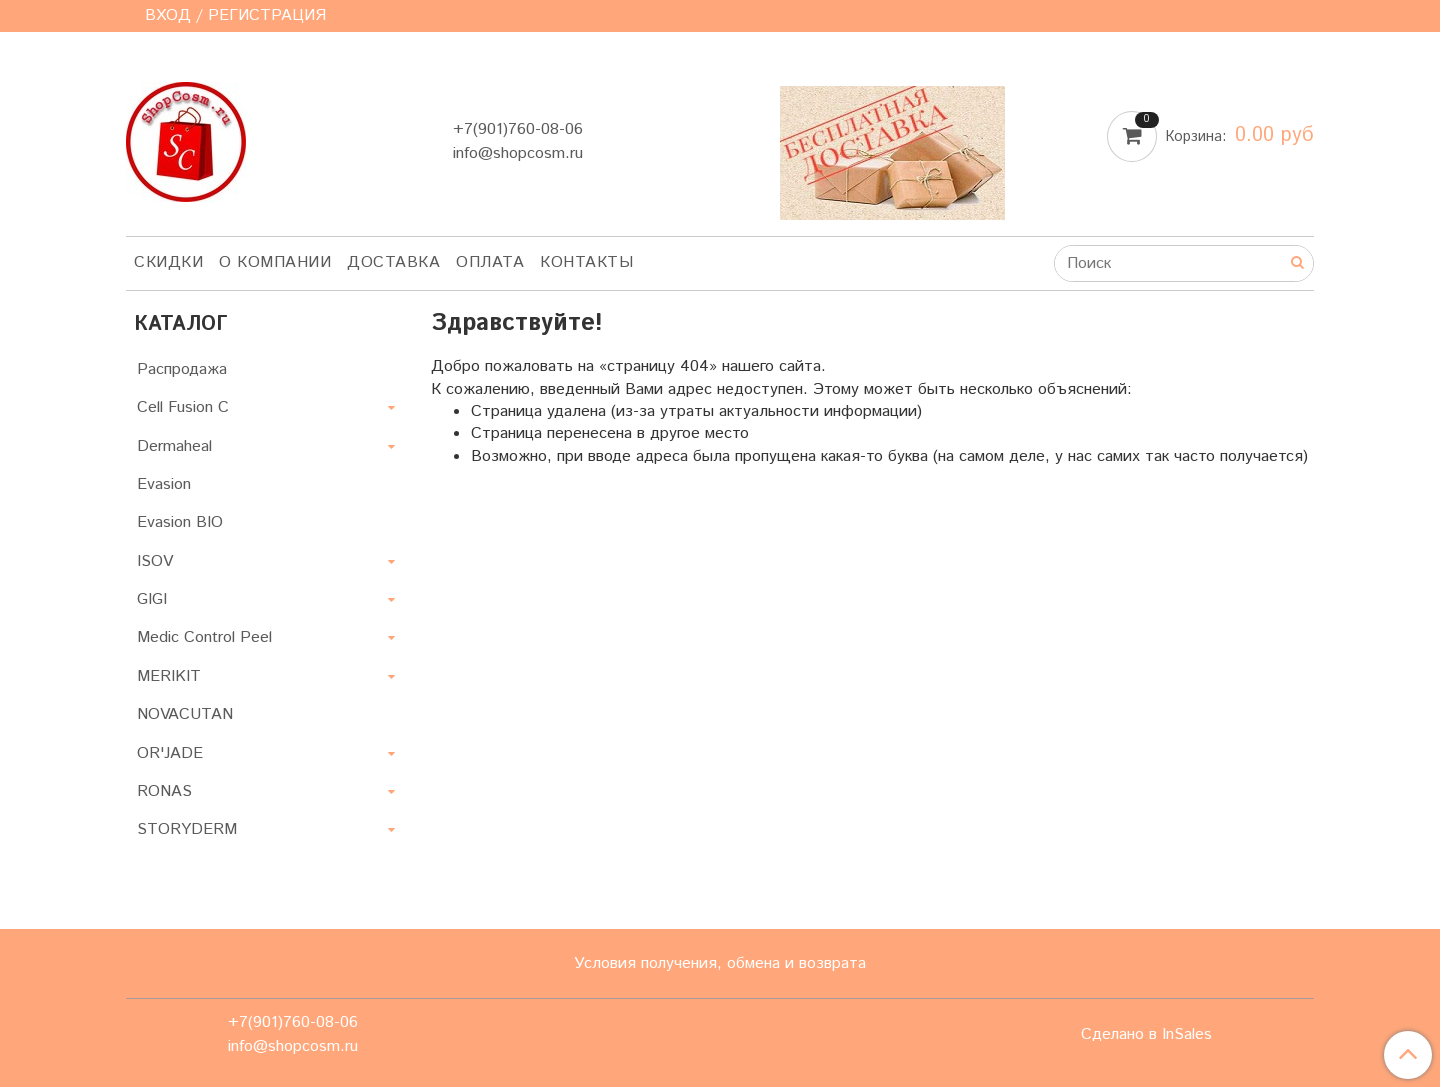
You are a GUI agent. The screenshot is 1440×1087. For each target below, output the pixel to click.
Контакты (586, 262)
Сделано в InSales (1146, 1035)
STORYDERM (187, 829)
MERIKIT (169, 676)
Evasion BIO (180, 522)
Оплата (490, 262)
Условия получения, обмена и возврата (720, 963)
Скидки (168, 262)
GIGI (152, 599)
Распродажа (182, 369)
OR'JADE (170, 753)
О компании (275, 262)
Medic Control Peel (204, 637)
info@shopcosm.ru (518, 153)
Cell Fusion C (183, 407)
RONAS (164, 791)
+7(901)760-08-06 (518, 129)
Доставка (393, 262)
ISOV (155, 561)
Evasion (164, 484)
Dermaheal (174, 446)
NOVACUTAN (185, 714)
